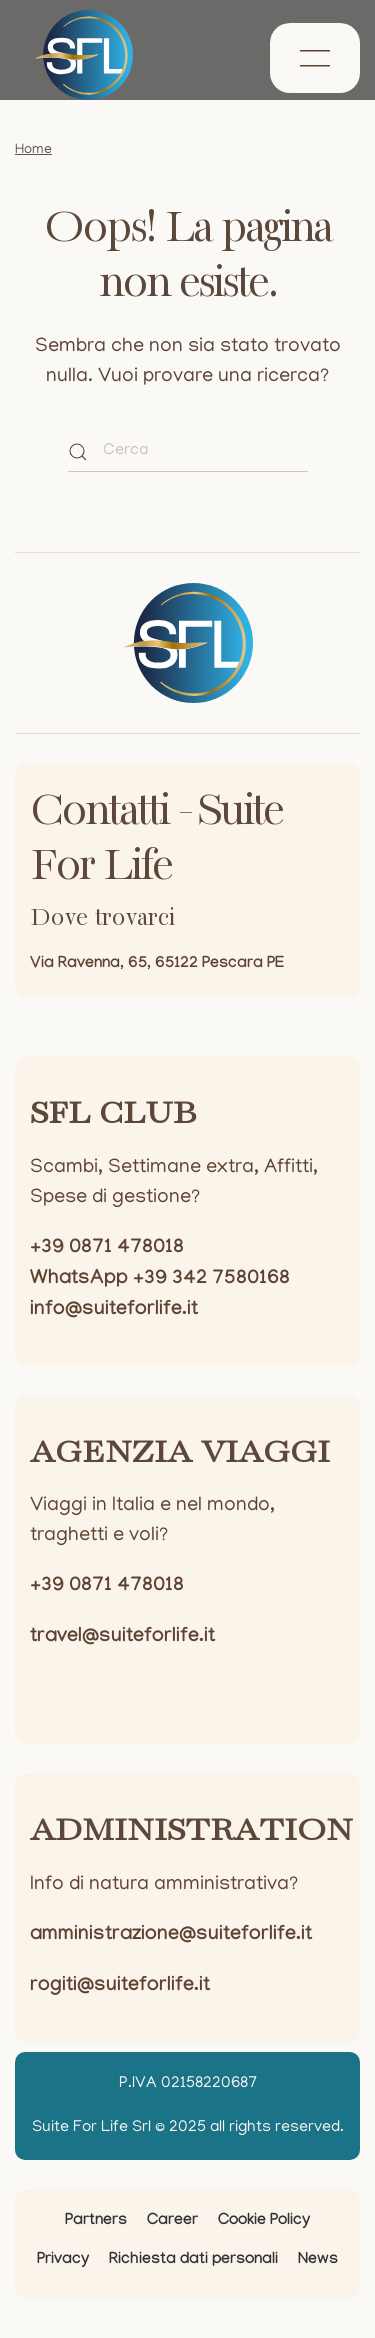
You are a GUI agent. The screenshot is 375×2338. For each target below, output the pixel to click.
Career (172, 2221)
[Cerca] (188, 452)
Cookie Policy (264, 2221)
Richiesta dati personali (193, 2260)
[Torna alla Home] (84, 55)
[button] (315, 58)
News (318, 2260)
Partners (96, 2221)
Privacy (63, 2260)
